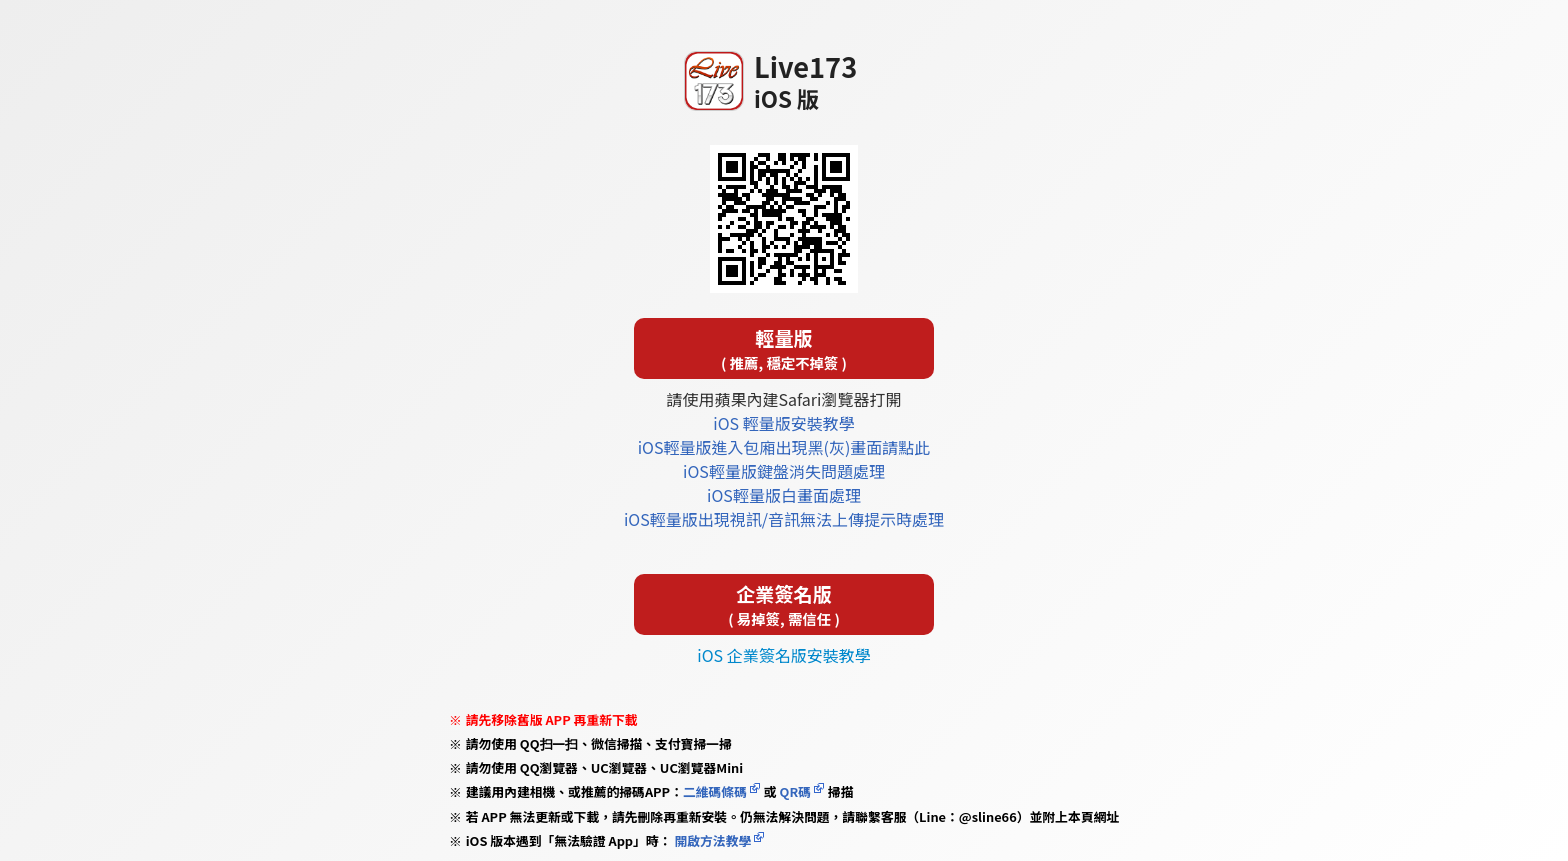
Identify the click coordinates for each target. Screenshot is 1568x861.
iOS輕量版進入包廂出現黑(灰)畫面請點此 (784, 447)
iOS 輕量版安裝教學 (783, 423)
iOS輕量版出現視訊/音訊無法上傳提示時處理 (784, 519)
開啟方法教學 (712, 840)
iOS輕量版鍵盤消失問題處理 (784, 471)
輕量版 (784, 348)
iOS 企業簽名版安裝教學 (783, 655)
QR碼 (795, 791)
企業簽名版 (784, 604)
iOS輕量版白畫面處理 (784, 495)
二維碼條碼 (715, 791)
